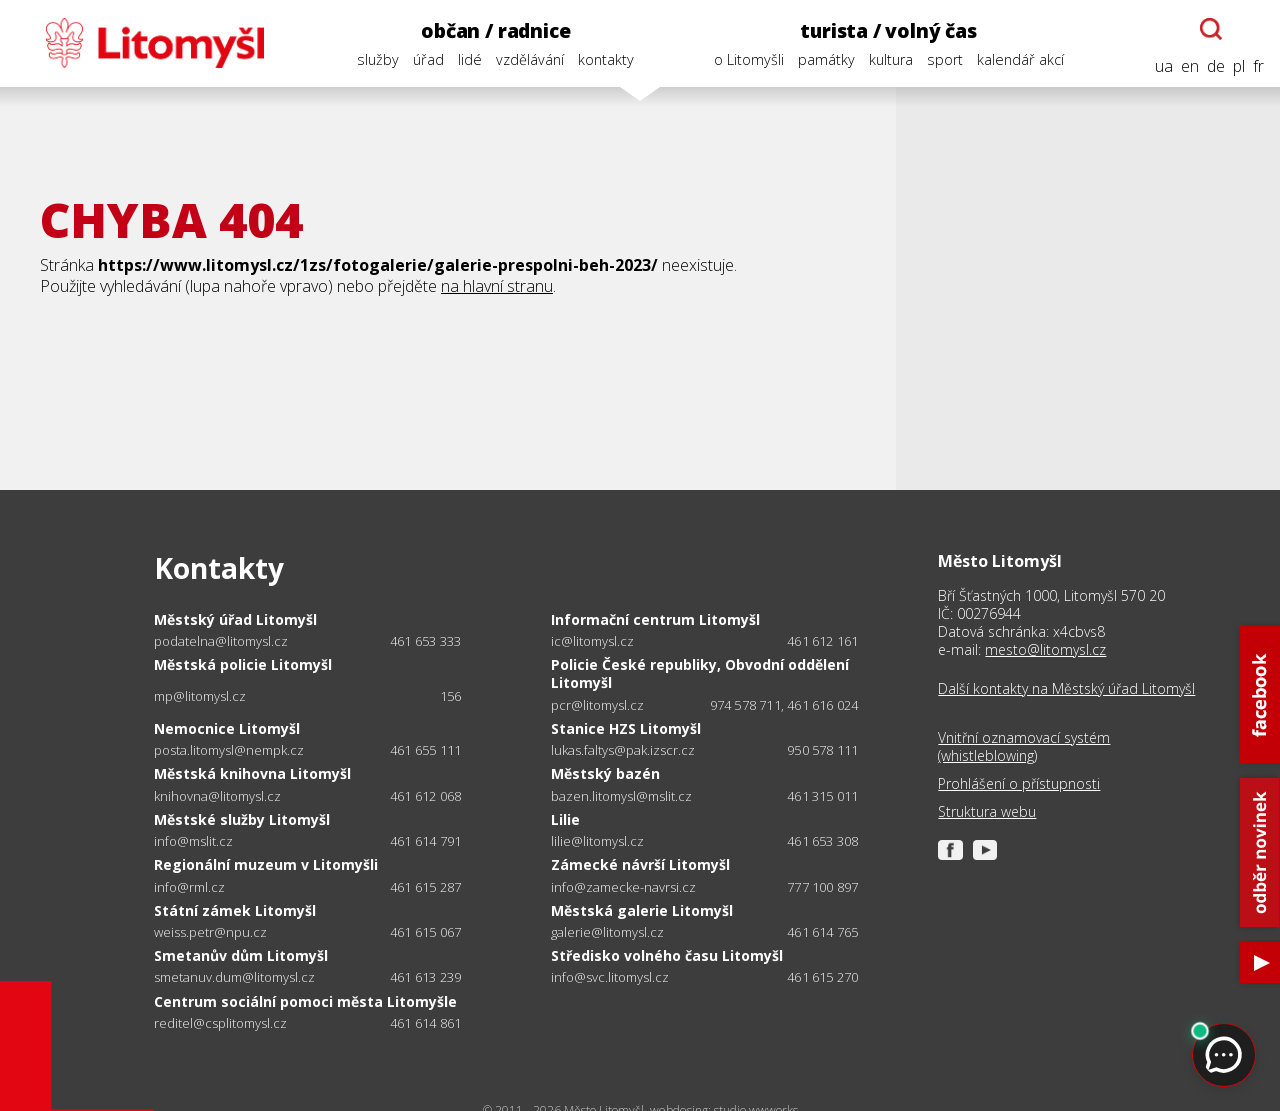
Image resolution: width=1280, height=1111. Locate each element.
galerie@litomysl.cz (607, 932)
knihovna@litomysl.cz (217, 796)
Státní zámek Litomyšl (235, 910)
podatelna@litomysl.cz (221, 641)
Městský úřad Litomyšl (235, 619)
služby (378, 59)
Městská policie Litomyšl (243, 664)
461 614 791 (425, 841)
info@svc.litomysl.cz (610, 977)
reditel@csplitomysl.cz (220, 1023)
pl (1239, 66)
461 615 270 (822, 977)
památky (826, 59)
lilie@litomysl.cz (597, 841)
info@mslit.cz (193, 841)
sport (945, 59)
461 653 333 (425, 641)
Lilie (565, 819)
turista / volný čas (888, 30)
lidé (470, 59)
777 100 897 (822, 887)
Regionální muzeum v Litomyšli (266, 864)
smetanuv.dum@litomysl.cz (234, 977)
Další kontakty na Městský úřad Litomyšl (1066, 689)
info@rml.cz (189, 887)
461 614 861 (425, 1023)
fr (1258, 66)
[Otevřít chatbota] (1211, 29)
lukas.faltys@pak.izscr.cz (623, 750)
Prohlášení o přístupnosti (1019, 784)
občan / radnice (495, 30)
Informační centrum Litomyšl (655, 619)
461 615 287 (425, 887)
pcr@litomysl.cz (597, 705)
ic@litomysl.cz (592, 641)
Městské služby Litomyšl (242, 819)
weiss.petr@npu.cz (210, 932)
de (1216, 66)
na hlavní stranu (497, 286)
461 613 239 (425, 977)
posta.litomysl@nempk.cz (229, 750)
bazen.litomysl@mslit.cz (621, 796)
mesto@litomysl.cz (1045, 649)
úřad (428, 59)
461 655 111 (425, 750)
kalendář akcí (1020, 59)
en (1190, 66)
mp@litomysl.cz (200, 696)
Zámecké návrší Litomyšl (640, 864)
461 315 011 (822, 796)
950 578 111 (822, 750)
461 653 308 (822, 841)
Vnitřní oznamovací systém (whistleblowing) (1024, 747)
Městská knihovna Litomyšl (252, 773)
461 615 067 (425, 932)
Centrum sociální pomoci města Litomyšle (305, 1001)
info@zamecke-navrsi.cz (623, 887)
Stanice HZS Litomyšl (626, 728)
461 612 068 (425, 796)
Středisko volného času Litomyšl (667, 955)
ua (1164, 66)
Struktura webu (987, 812)
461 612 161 (822, 641)
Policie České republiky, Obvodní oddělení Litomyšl (700, 673)
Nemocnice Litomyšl (227, 728)
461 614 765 (822, 932)
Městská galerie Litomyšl (642, 910)
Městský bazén (605, 773)
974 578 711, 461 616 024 (784, 705)
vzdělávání (530, 59)
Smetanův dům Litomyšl (241, 955)
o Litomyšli (749, 59)
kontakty (606, 59)
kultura (891, 59)
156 (451, 696)
